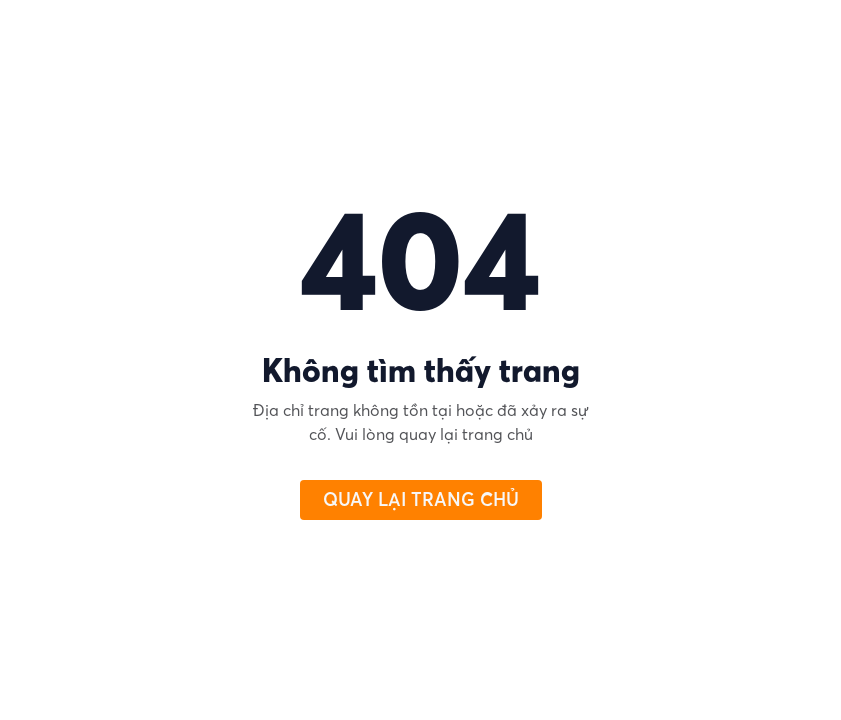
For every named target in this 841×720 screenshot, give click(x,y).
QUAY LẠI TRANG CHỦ (421, 499)
